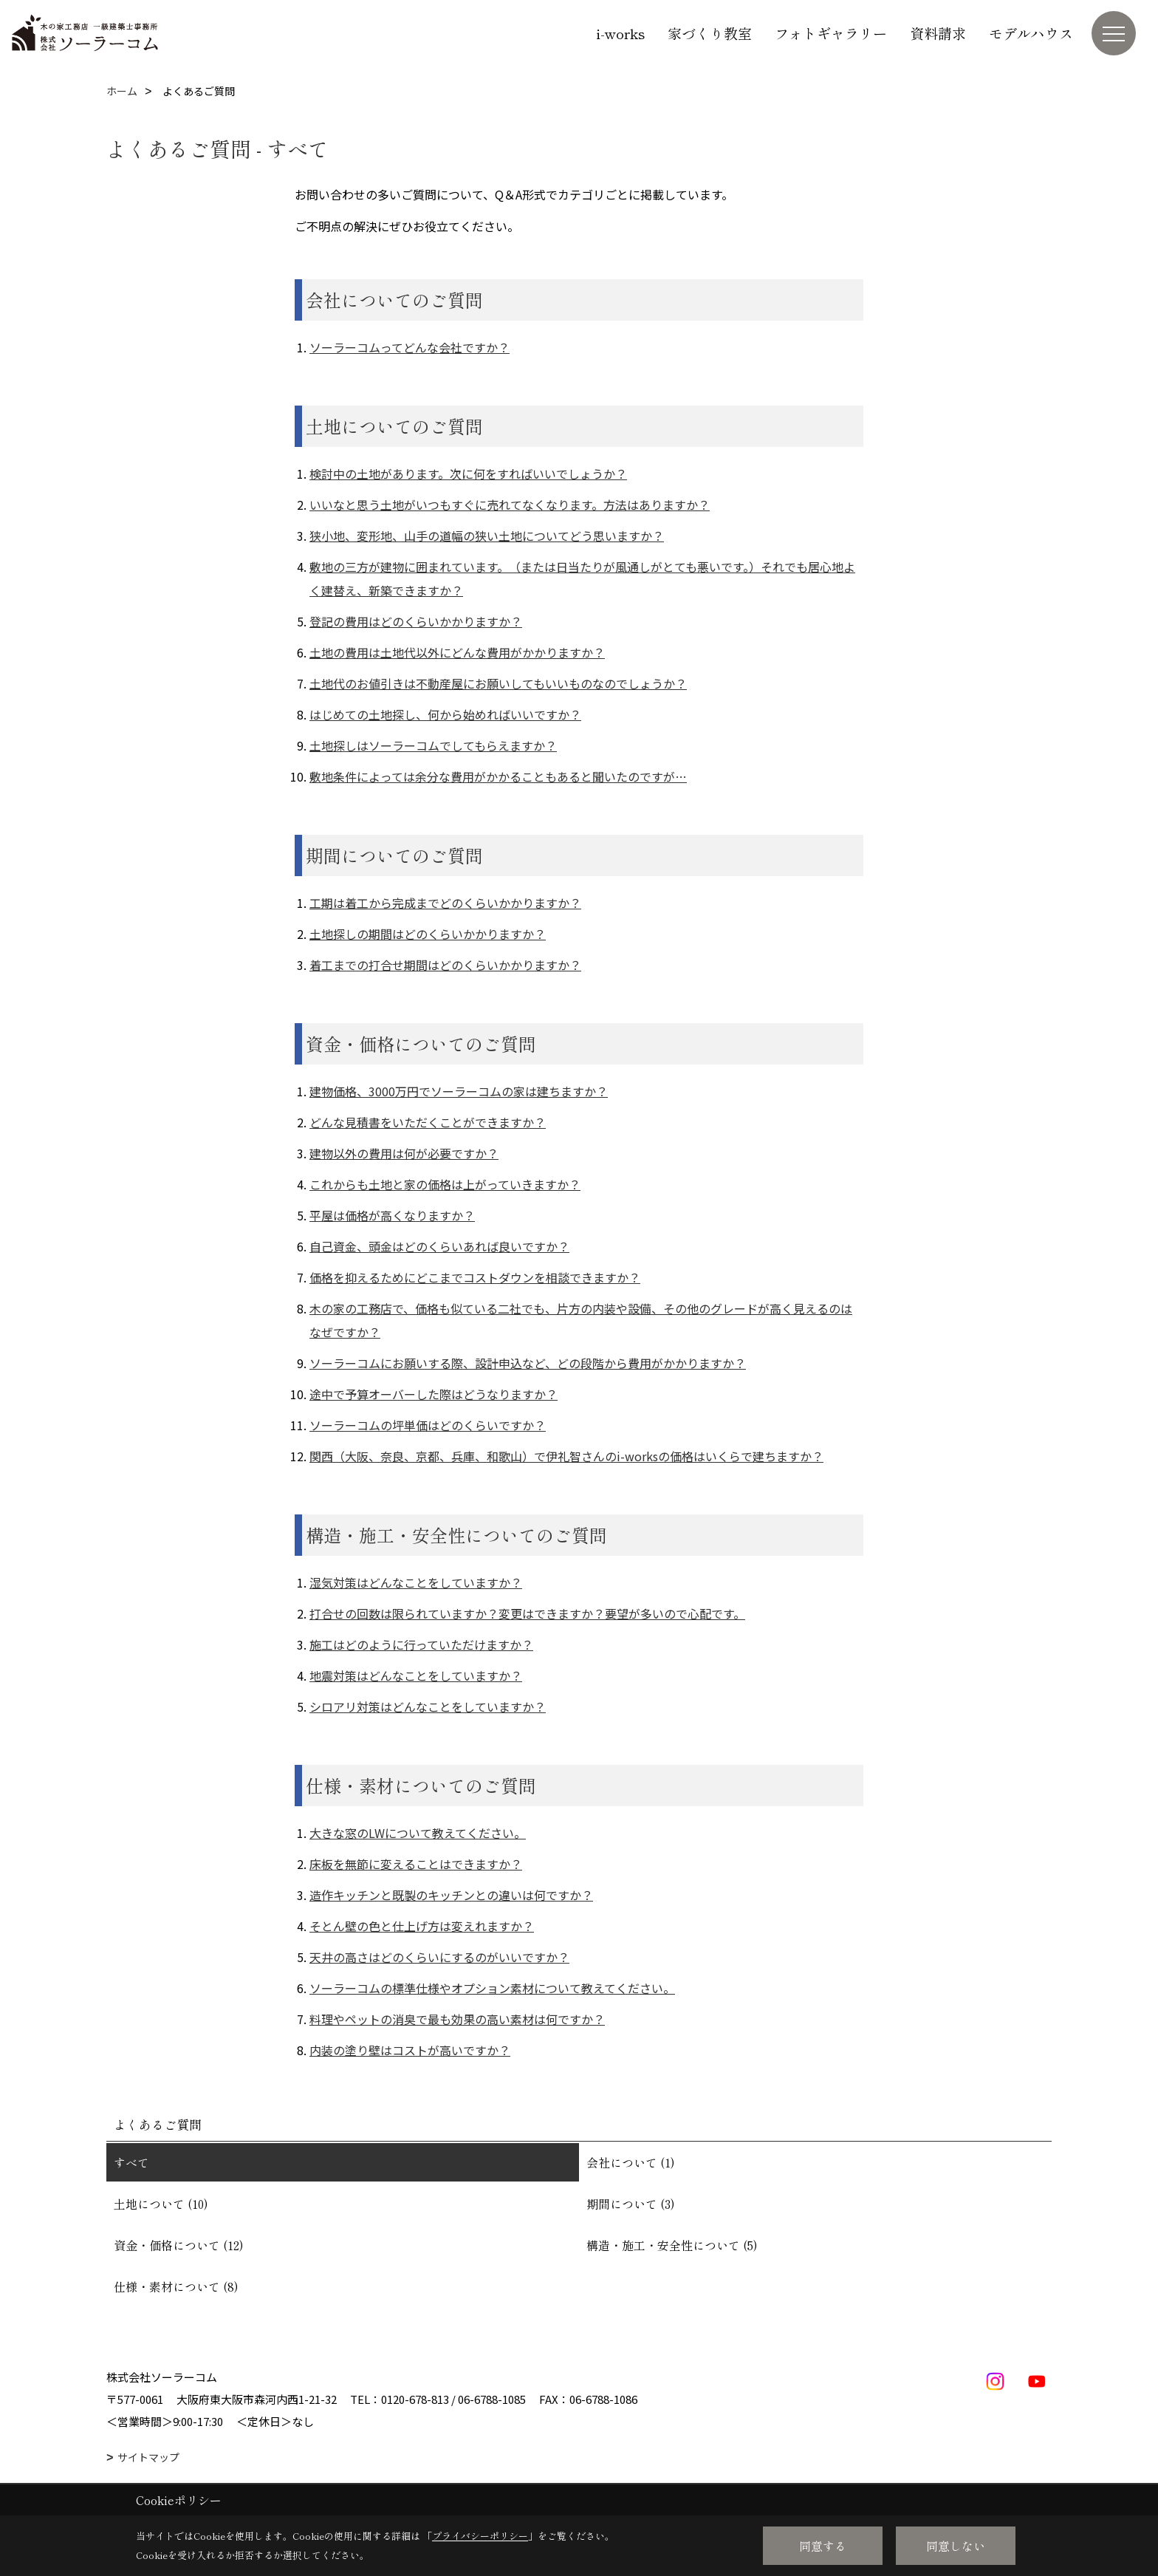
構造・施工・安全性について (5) (672, 2245)
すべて (131, 2162)
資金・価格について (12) (179, 2245)
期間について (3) (630, 2204)
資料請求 (938, 33)
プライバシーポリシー (480, 2536)
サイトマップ (148, 2457)
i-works (620, 33)
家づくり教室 (710, 33)
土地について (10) (161, 2204)
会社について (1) (630, 2162)
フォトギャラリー (831, 33)
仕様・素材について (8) (176, 2286)
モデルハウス (1031, 33)
